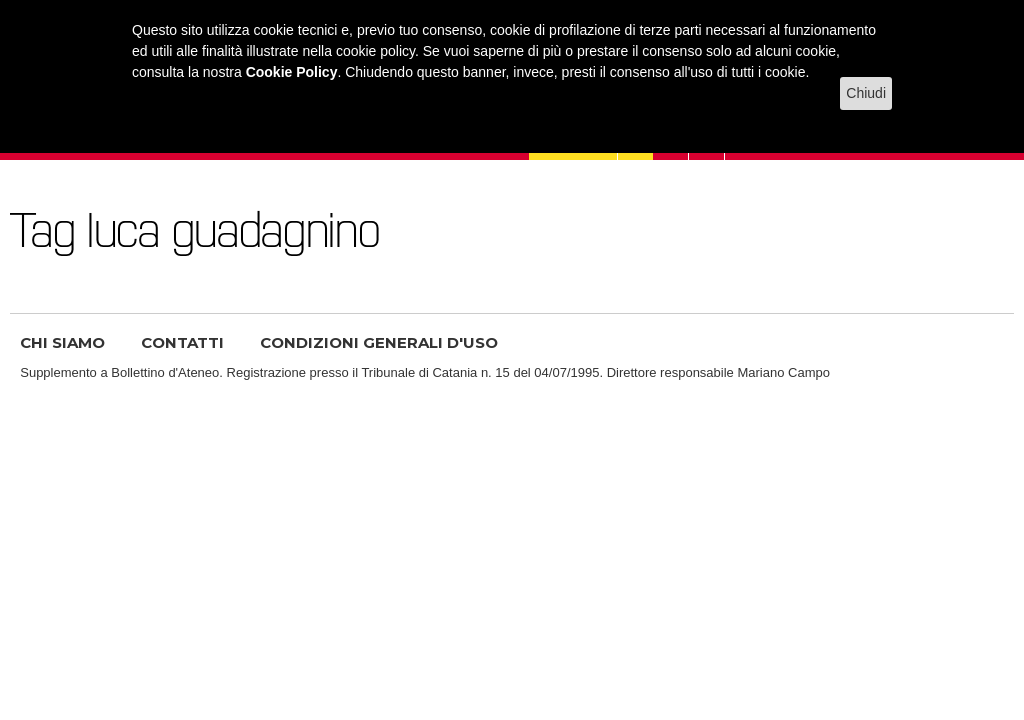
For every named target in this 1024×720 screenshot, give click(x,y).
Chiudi (866, 93)
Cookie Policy (292, 72)
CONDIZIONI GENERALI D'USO (379, 342)
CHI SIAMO (62, 342)
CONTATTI (182, 342)
